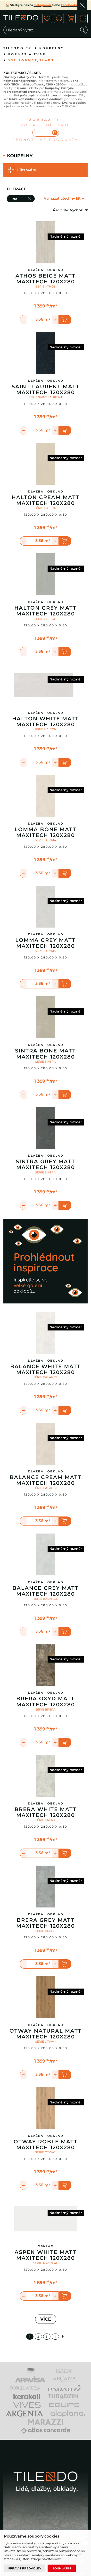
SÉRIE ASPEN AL (45, 2263)
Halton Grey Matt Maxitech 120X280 (45, 611)
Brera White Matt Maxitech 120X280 (46, 1812)
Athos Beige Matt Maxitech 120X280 (46, 279)
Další (62, 2337)
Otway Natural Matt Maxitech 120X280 (45, 2034)
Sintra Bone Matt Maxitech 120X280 (45, 1054)
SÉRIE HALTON (45, 508)
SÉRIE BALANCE (45, 1377)
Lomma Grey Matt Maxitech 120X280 (45, 943)
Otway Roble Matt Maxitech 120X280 (46, 2144)
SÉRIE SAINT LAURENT (45, 397)
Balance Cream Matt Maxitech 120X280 (46, 1480)
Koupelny (51, 48)
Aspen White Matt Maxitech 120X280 (45, 2255)
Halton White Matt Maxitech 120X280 (45, 721)
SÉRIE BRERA (45, 1709)
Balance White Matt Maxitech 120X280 (45, 1369)
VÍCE (45, 2319)
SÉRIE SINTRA (45, 1061)
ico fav (47, 18)
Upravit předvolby (24, 2568)
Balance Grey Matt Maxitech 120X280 (45, 1591)
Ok (82, 5)
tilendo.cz (17, 48)
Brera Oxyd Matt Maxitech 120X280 (45, 1701)
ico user (59, 18)
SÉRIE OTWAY (45, 2041)
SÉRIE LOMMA (45, 840)
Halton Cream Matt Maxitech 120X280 (46, 500)
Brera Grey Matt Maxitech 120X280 (45, 1923)
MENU (83, 18)
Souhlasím (61, 2568)
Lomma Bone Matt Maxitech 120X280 (45, 832)
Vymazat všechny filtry (64, 198)
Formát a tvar (27, 54)
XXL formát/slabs (31, 60)
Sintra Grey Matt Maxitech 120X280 (45, 1164)
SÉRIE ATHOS (46, 286)
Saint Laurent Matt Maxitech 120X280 (46, 389)
